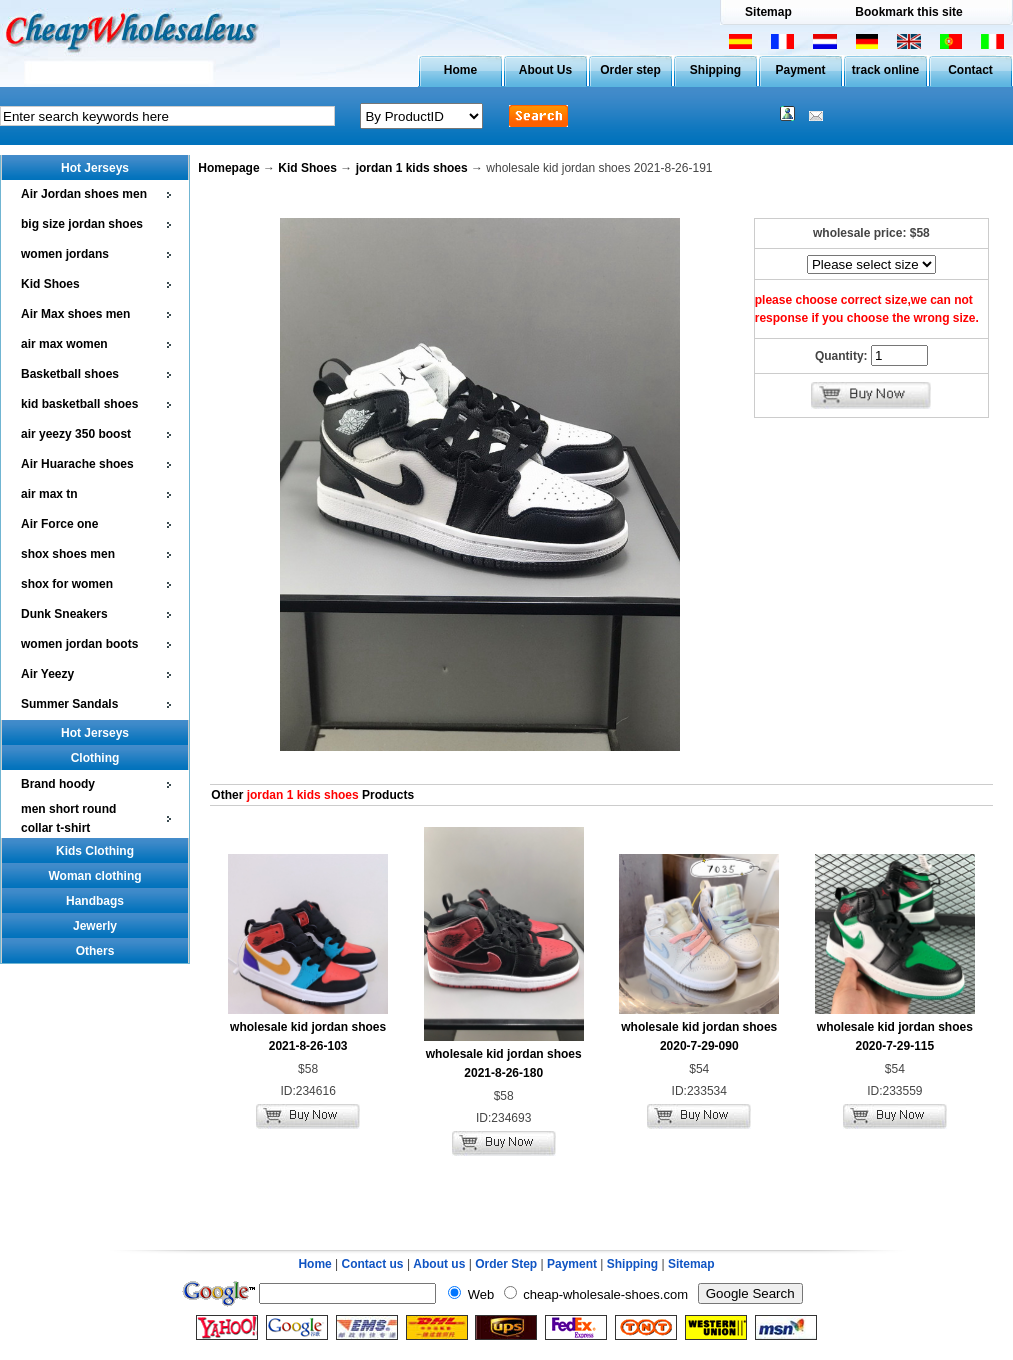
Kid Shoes (50, 284)
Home (460, 70)
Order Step (507, 1264)
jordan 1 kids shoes (412, 168)
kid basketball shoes (79, 404)
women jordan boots (79, 644)
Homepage (228, 168)
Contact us (373, 1264)
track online (885, 70)
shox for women (67, 584)
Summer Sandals (69, 704)
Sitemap (768, 12)
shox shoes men (68, 554)
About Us (545, 70)
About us (439, 1264)
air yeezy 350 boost (76, 434)
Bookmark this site (908, 12)
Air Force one (59, 524)
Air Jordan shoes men (84, 194)
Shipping (715, 70)
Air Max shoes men (75, 314)
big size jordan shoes (82, 224)
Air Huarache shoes (77, 464)
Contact (970, 70)
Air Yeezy (47, 674)
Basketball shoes (70, 374)
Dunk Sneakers (64, 614)
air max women (64, 344)
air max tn (49, 494)
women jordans (65, 254)
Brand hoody (58, 784)
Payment (800, 70)
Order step (630, 70)
